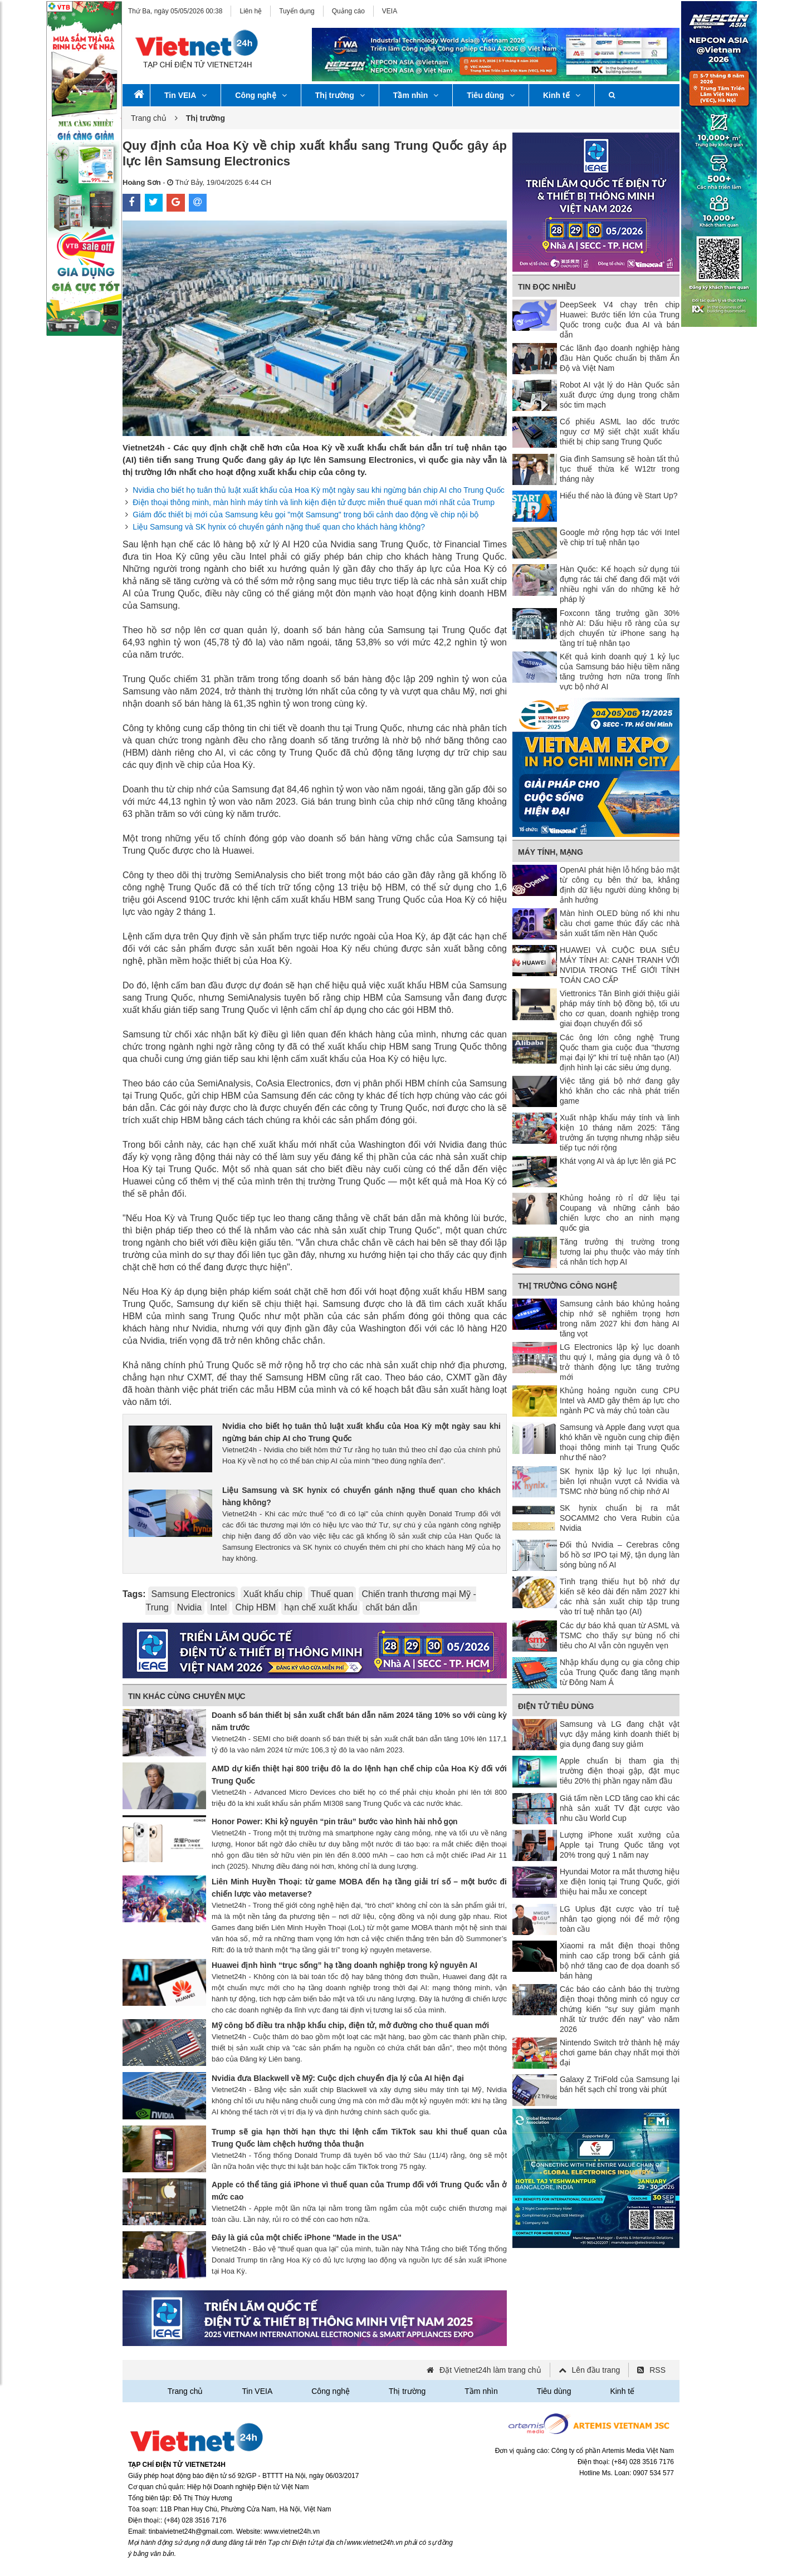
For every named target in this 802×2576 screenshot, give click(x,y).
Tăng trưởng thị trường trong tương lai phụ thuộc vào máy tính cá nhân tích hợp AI (619, 1251)
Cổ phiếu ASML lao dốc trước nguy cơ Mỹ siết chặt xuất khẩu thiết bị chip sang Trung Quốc (619, 431)
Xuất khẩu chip (272, 1594)
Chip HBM (255, 1607)
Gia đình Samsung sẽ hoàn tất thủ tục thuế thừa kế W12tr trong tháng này (619, 468)
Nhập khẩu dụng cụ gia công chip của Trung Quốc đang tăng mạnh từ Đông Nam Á (619, 1672)
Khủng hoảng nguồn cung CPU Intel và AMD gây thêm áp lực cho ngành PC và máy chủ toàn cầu (619, 1400)
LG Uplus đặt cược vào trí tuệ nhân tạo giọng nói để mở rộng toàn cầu (619, 1918)
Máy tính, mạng (550, 852)
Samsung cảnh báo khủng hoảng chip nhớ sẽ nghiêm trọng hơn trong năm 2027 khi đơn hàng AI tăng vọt (619, 1318)
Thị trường (340, 95)
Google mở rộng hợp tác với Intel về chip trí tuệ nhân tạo (619, 537)
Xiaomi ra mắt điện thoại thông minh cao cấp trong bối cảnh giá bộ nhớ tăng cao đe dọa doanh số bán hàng (619, 1960)
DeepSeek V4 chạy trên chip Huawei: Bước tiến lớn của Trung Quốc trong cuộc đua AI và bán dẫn (619, 319)
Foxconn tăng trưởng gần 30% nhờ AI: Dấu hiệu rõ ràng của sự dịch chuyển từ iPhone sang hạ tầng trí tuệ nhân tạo (619, 628)
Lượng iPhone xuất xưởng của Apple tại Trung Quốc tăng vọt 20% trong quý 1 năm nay (619, 1844)
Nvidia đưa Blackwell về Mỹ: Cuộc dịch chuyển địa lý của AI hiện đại (338, 2078)
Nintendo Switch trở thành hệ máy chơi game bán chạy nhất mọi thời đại (619, 2052)
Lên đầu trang (596, 2370)
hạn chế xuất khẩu (320, 1607)
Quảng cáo (348, 11)
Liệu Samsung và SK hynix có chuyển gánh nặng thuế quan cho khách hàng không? (279, 526)
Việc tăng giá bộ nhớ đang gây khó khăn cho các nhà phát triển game (619, 1090)
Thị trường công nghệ (567, 1285)
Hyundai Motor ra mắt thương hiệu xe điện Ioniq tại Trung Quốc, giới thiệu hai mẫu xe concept (619, 1881)
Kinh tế (561, 95)
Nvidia (189, 1607)
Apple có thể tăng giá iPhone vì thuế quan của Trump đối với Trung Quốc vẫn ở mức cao (359, 2190)
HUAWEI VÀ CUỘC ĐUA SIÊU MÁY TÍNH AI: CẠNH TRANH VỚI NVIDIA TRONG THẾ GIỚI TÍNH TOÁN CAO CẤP (619, 965)
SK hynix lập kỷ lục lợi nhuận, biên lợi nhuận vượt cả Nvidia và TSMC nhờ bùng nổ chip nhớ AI (619, 1481)
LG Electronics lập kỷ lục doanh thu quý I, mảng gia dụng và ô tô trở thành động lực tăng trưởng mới (619, 1362)
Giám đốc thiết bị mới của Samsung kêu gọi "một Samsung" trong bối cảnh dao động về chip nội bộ (305, 514)
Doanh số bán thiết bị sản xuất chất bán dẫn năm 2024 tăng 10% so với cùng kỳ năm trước (359, 1721)
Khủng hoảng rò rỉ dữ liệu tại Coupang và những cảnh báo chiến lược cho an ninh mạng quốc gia (619, 1212)
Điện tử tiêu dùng (556, 1706)
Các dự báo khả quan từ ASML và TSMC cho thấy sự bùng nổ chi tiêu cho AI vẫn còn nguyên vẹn (619, 1635)
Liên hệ (250, 11)
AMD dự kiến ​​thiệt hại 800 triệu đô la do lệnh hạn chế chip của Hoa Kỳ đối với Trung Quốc (359, 1774)
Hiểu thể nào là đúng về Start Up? (619, 495)
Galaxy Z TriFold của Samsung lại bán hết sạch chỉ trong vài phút (619, 2084)
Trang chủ (149, 118)
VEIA (389, 11)
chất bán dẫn (391, 1607)
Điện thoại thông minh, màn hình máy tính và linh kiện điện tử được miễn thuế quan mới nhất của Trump (314, 502)
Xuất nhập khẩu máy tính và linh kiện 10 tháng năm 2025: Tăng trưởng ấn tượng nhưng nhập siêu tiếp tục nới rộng (619, 1132)
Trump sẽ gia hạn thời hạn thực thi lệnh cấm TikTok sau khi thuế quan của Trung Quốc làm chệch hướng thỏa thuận (359, 2137)
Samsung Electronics (192, 1594)
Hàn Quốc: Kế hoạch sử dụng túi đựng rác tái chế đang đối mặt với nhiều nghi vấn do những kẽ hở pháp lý (619, 584)
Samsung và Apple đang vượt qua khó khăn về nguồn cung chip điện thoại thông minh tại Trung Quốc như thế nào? (619, 1442)
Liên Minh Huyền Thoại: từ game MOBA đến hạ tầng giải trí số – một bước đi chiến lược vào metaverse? (359, 1887)
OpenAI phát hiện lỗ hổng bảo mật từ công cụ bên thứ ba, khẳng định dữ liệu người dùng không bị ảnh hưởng (619, 884)
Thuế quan (332, 1594)
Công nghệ (260, 95)
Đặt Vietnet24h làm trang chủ (490, 2370)
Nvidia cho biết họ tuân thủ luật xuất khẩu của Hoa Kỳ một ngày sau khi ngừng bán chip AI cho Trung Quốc (318, 490)
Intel (218, 1607)
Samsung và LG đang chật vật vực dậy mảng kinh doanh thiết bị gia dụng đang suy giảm (619, 1734)
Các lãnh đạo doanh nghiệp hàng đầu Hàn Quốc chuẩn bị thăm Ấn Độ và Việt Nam (619, 358)
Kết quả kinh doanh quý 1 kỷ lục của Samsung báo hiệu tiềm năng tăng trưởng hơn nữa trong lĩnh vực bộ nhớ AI (619, 671)
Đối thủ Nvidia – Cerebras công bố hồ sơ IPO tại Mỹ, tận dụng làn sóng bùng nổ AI (619, 1554)
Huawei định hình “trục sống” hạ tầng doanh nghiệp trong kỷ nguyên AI (344, 1965)
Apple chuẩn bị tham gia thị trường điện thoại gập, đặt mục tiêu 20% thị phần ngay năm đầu (619, 1770)
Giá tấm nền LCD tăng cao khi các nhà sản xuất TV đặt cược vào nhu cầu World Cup (619, 1808)
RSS (657, 2370)
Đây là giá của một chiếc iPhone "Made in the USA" (307, 2237)
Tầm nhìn (415, 95)
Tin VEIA (185, 95)
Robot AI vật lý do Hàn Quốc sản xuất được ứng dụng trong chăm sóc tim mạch (619, 394)
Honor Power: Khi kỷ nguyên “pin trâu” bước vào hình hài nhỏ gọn (335, 1821)
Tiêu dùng (491, 95)
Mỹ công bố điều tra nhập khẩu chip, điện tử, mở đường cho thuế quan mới (350, 2025)
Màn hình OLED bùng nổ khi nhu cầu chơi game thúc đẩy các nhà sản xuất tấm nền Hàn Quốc (619, 923)
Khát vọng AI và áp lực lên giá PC (618, 1161)
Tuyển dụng (297, 11)
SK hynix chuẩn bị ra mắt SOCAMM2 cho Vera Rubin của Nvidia (619, 1518)
